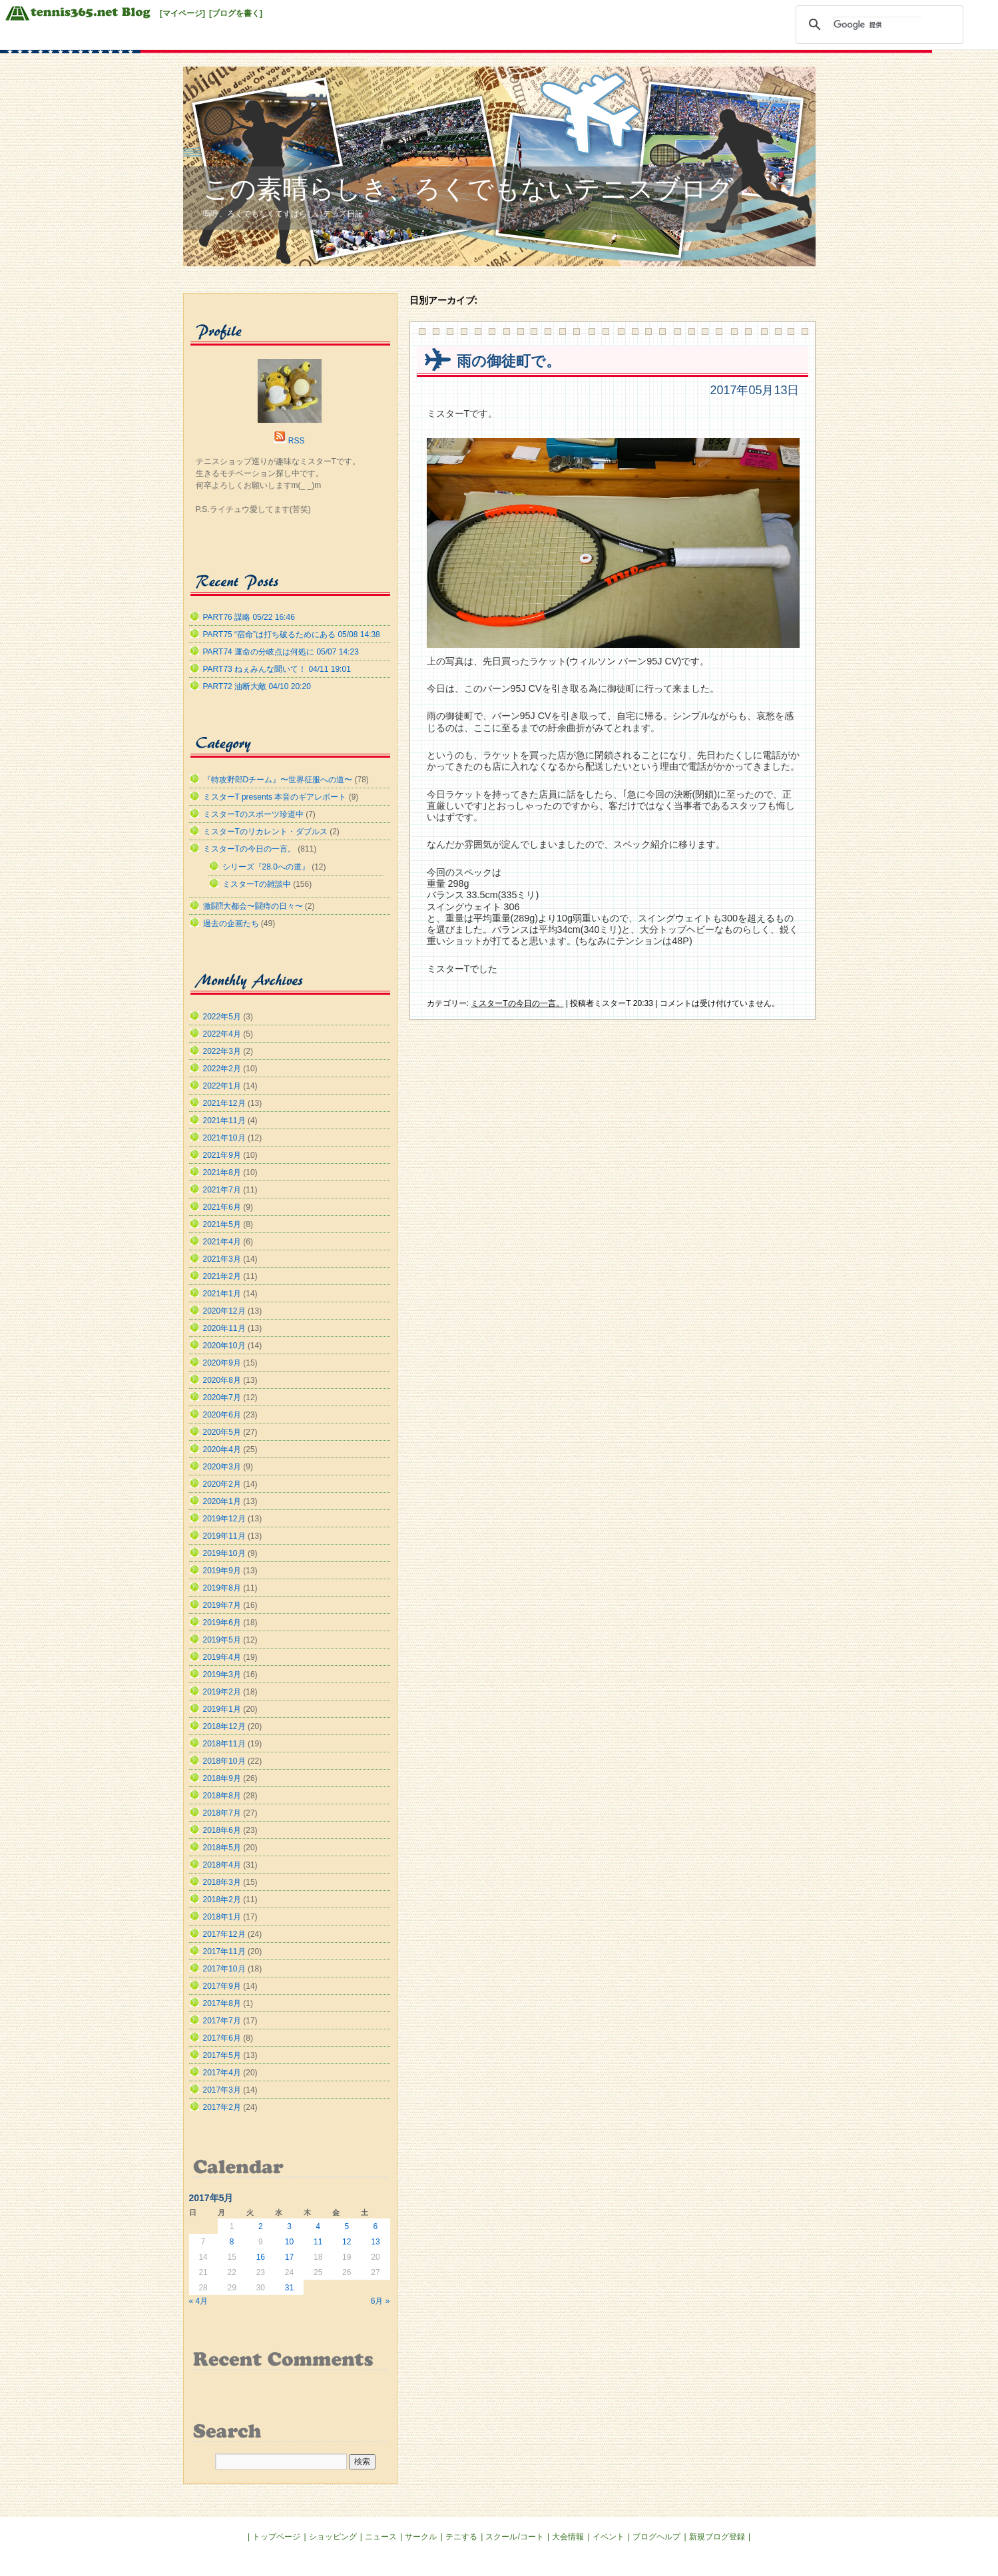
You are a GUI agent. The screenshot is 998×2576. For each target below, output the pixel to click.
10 (289, 2241)
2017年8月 (222, 2003)
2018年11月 (224, 1743)
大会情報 (568, 2536)
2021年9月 (222, 1155)
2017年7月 (222, 2020)
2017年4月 (222, 2072)
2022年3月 (222, 1051)
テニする (461, 2536)
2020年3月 (222, 1466)
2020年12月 (224, 1311)
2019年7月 (222, 1605)
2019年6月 (222, 1622)
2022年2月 (222, 1068)
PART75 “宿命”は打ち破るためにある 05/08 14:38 (291, 634)
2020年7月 (222, 1397)
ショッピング (333, 2536)
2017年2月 (222, 2107)
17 (289, 2257)
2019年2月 (222, 1691)
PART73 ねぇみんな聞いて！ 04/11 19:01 (277, 669)
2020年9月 (222, 1363)
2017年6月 (222, 2038)
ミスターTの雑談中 (256, 884)
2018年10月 (224, 1761)
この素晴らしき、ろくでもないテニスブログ (468, 188)
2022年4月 (222, 1034)
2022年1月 (222, 1086)
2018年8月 (222, 1795)
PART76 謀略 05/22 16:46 (249, 617)
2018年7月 (222, 1813)
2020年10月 (224, 1345)
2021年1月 (222, 1293)
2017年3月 (222, 2090)
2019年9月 (222, 1570)
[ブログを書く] (235, 13)
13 (375, 2241)
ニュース (381, 2536)
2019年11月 (224, 1536)
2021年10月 (224, 1138)
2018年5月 (222, 1847)
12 (346, 2241)
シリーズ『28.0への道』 (266, 867)
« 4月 (198, 2301)
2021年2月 (222, 1276)
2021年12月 (224, 1103)
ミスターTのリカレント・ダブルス (265, 831)
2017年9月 (222, 1986)
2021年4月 (222, 1241)
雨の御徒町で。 (509, 361)
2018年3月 (222, 1882)
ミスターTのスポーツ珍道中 (253, 814)
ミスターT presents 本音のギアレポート (275, 797)
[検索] (877, 25)
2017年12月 (224, 1934)
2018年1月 (222, 1917)
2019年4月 (222, 1657)
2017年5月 (222, 2055)
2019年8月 (222, 1588)
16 (260, 2257)
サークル (421, 2536)
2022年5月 (222, 1016)
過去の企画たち (231, 923)
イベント (608, 2536)
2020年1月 (222, 1501)
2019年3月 (222, 1674)
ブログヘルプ (656, 2536)
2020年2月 (222, 1484)
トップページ (276, 2536)
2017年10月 (224, 1968)
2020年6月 (222, 1414)
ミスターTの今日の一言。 (517, 1003)
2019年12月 (224, 1518)
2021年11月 (224, 1120)
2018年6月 (222, 1830)
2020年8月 (222, 1380)
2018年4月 (222, 1865)
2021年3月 (222, 1259)
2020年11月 (224, 1328)
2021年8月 (222, 1172)
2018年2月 (222, 1899)
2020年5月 (222, 1432)
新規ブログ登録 (717, 2536)
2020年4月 (222, 1449)
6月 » (380, 2301)
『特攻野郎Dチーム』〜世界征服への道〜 (278, 779)
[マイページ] (182, 13)
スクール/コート (514, 2536)
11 (318, 2241)
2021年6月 (222, 1207)
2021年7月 (222, 1189)
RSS (296, 440)
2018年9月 (222, 1778)
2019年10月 (224, 1553)
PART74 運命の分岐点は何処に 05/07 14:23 (281, 651)
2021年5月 (222, 1224)
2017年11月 (224, 1951)
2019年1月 (222, 1709)
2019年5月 (222, 1640)
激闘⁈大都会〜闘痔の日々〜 (253, 906)
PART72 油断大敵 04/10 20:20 (257, 686)
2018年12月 (224, 1726)
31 (289, 2287)
